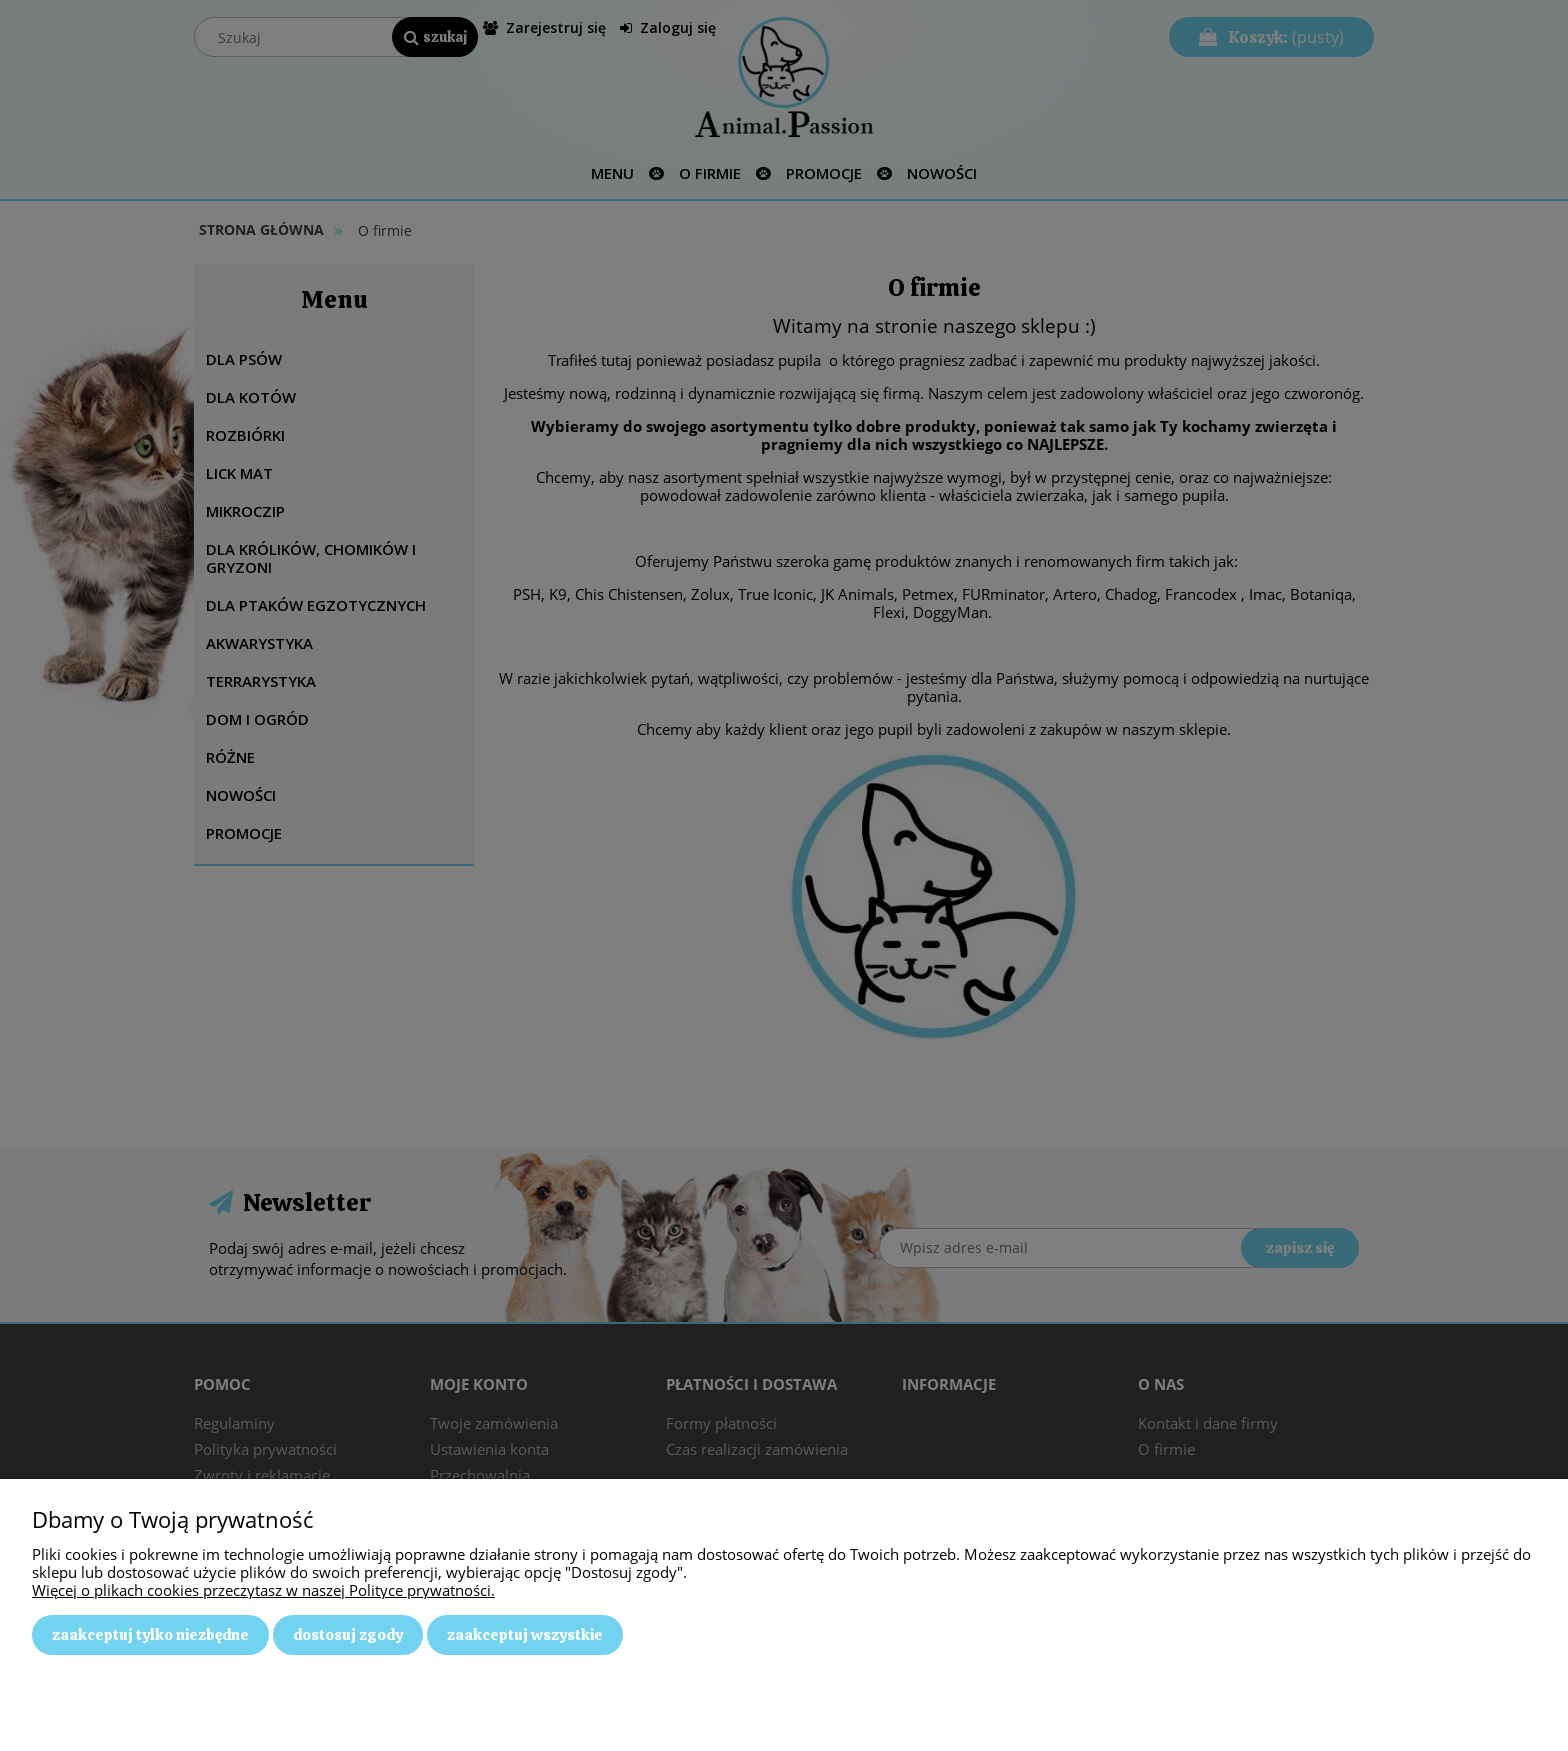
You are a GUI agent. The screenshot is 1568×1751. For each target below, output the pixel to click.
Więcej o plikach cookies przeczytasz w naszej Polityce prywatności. (263, 1590)
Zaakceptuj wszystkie (525, 1635)
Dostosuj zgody (348, 1635)
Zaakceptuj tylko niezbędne (150, 1635)
